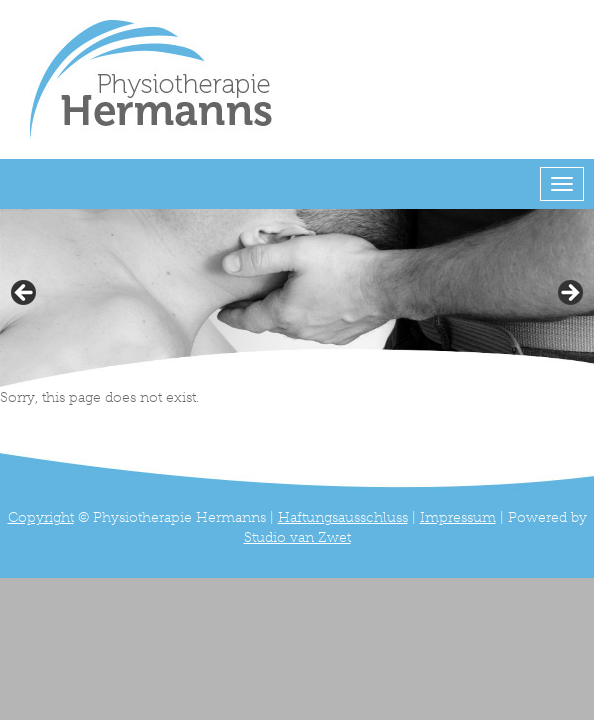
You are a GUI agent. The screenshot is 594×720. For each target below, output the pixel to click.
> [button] (569, 294)
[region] (297, 298)
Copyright (41, 517)
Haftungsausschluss (343, 517)
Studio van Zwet (297, 537)
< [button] (25, 294)
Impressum (458, 517)
